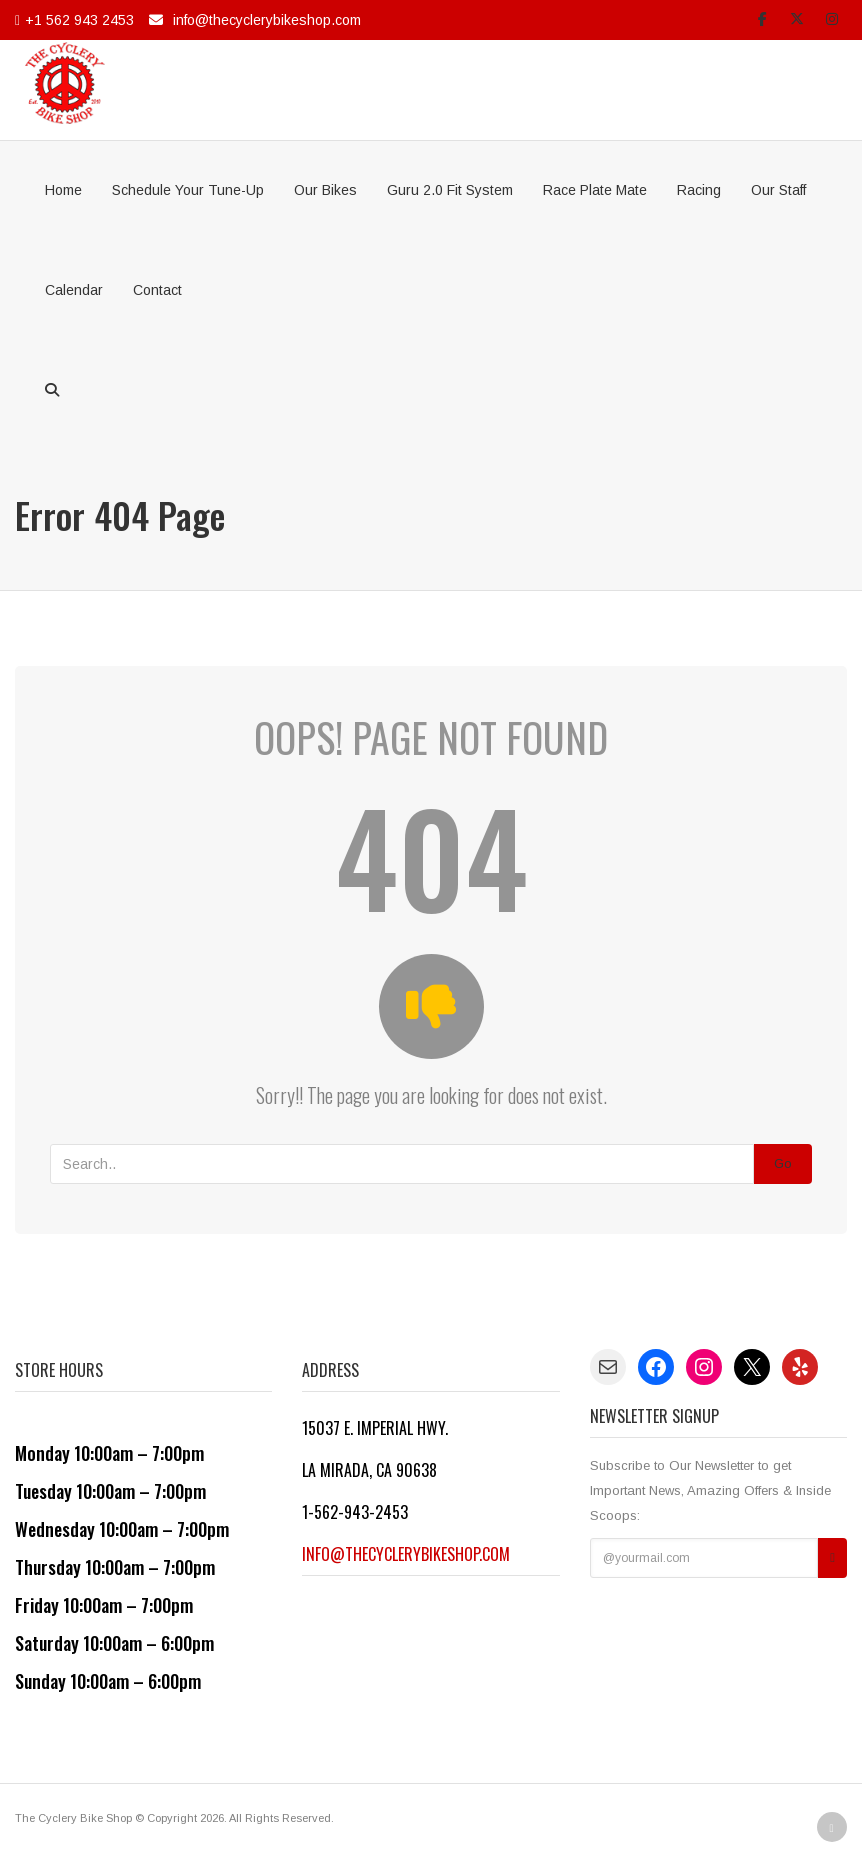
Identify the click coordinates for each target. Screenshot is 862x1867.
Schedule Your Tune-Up (188, 190)
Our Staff (778, 190)
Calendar (74, 290)
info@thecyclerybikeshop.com (267, 20)
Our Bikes (325, 190)
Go (783, 1163)
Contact (157, 290)
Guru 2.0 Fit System (450, 190)
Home (63, 190)
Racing (699, 190)
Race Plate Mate (595, 190)
